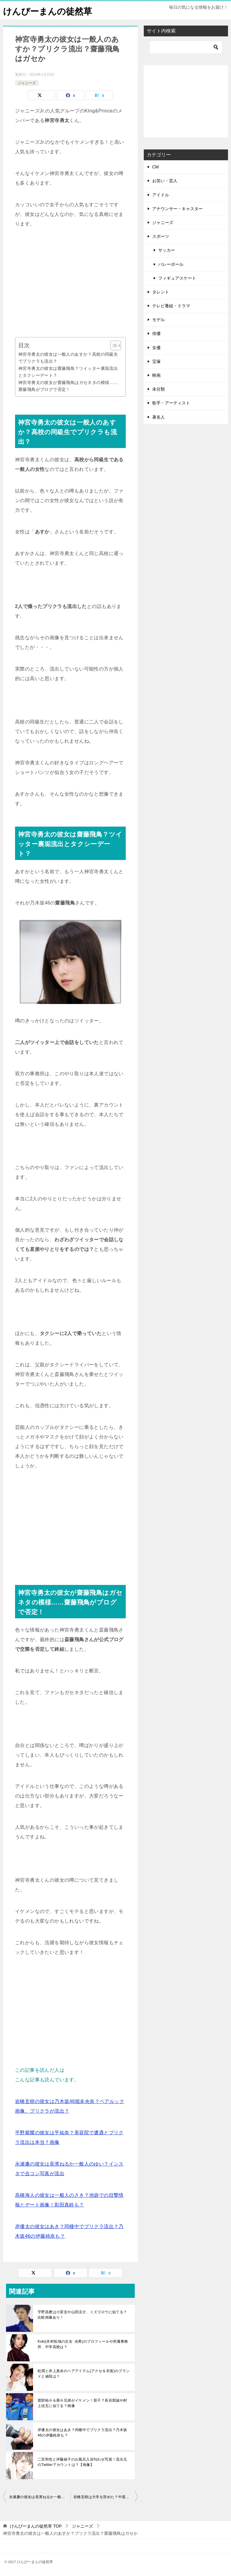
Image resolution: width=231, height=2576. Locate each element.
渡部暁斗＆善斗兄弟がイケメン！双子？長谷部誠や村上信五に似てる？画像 (82, 2403)
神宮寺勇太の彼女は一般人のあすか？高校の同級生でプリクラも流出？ (68, 358)
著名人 (158, 416)
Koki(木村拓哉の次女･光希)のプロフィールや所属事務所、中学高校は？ (83, 2344)
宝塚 (156, 361)
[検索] (186, 47)
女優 (156, 347)
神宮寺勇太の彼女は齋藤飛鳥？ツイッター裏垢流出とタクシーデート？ (68, 372)
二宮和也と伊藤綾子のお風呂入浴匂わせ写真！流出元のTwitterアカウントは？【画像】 (82, 2462)
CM (155, 166)
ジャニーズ (27, 83)
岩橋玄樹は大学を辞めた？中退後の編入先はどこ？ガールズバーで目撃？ (105, 2497)
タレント (160, 292)
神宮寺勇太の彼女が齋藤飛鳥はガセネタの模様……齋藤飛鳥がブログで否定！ (68, 386)
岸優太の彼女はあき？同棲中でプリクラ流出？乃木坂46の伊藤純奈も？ (82, 2432)
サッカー (166, 250)
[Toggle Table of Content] (112, 345)
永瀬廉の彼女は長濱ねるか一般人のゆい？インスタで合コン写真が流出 (39, 2497)
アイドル (160, 194)
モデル (158, 319)
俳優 (156, 333)
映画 (156, 375)
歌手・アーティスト (171, 403)
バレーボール (170, 264)
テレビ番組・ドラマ (171, 305)
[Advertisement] (70, 283)
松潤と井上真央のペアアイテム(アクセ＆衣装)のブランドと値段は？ (84, 2373)
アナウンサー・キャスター (177, 208)
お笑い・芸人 (164, 180)
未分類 (158, 389)
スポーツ (160, 236)
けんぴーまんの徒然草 (49, 10)
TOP (36, 2525)
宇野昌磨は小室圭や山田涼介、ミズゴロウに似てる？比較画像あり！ (82, 2314)
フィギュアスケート (177, 278)
